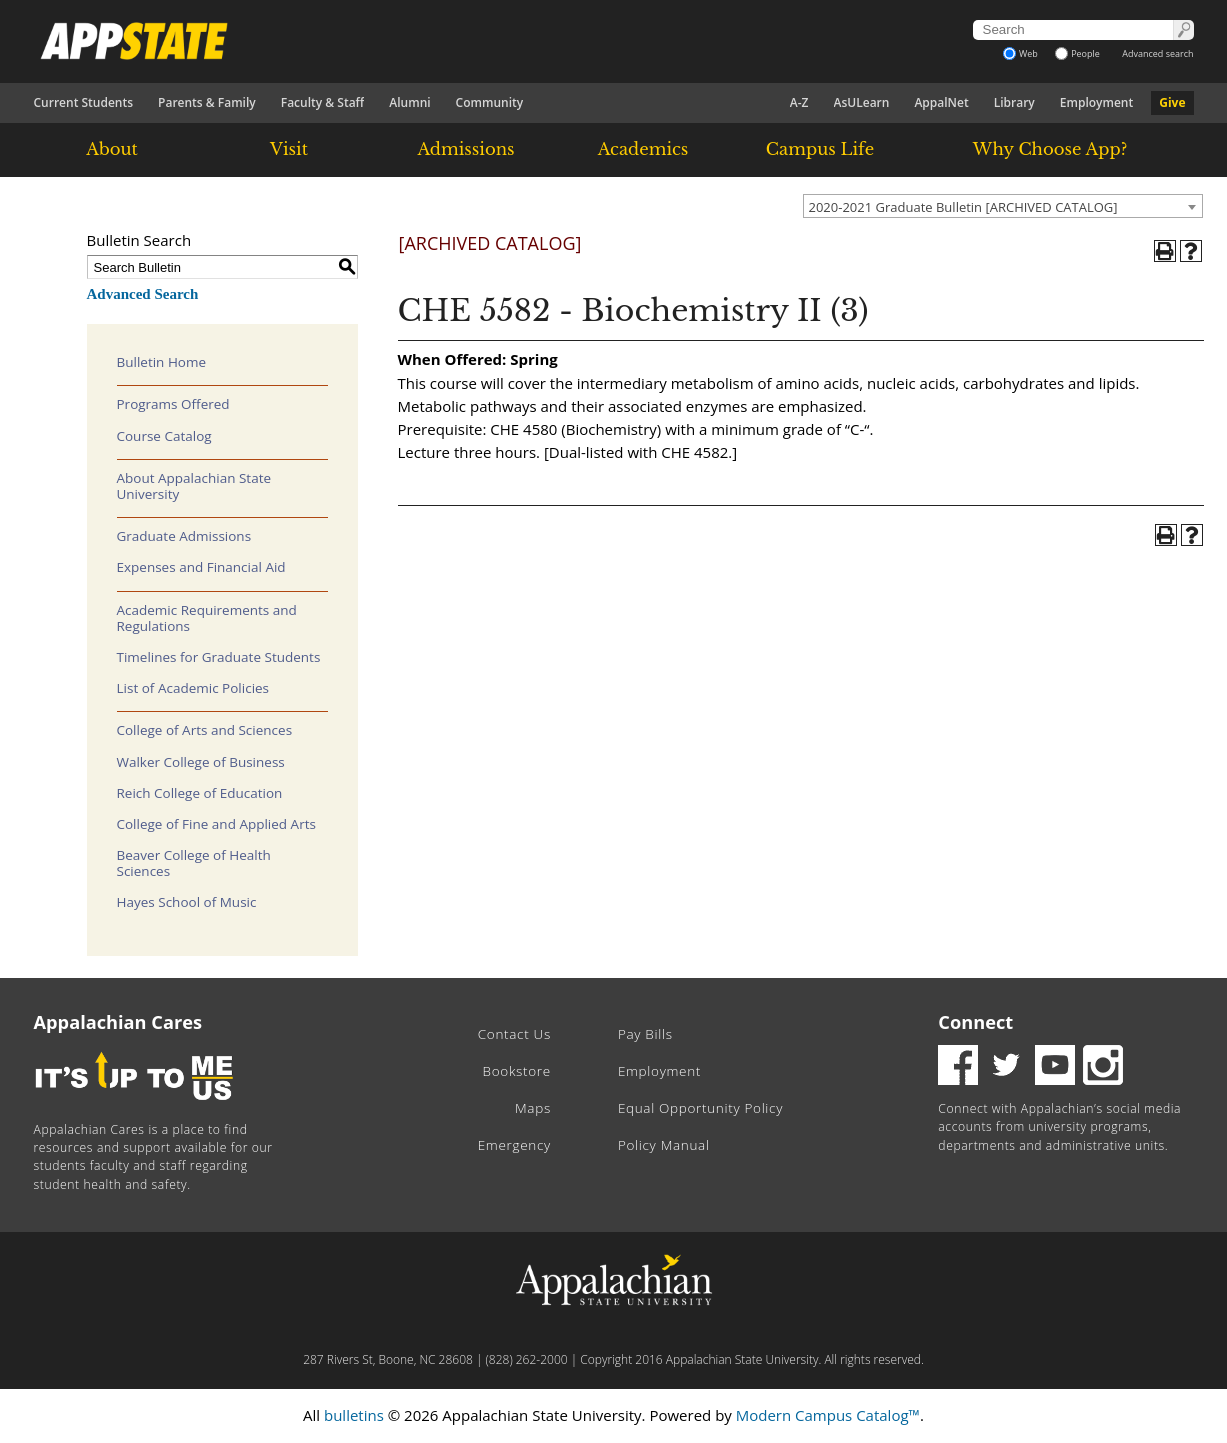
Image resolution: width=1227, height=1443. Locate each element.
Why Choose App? (1050, 149)
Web (1020, 53)
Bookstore (517, 1071)
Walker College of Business (201, 762)
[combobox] (1003, 206)
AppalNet (941, 102)
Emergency (514, 1145)
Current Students (84, 102)
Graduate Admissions (184, 536)
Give (1172, 102)
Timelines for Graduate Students (219, 657)
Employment (1096, 102)
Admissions (465, 149)
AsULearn (862, 102)
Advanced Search (143, 294)
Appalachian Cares (118, 1022)
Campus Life (820, 149)
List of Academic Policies (193, 688)
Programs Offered (173, 404)
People (1077, 53)
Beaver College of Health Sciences (194, 863)
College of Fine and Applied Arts (216, 824)
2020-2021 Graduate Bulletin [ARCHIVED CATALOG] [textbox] (963, 207)
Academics (643, 149)
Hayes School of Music (187, 902)
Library (1014, 102)
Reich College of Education (200, 793)
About (112, 149)
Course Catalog (164, 436)
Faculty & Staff (323, 102)
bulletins (354, 1415)
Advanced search (1157, 53)
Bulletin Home (162, 362)
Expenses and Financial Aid (201, 567)
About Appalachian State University (194, 486)
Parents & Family (207, 102)
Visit (289, 149)
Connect (975, 1022)
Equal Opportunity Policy (700, 1108)
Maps (533, 1108)
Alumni (409, 102)
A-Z (799, 102)
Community (490, 102)
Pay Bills (645, 1034)
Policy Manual (664, 1145)
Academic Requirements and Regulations (207, 618)
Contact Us (514, 1034)
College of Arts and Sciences (205, 730)
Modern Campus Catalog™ (828, 1415)
